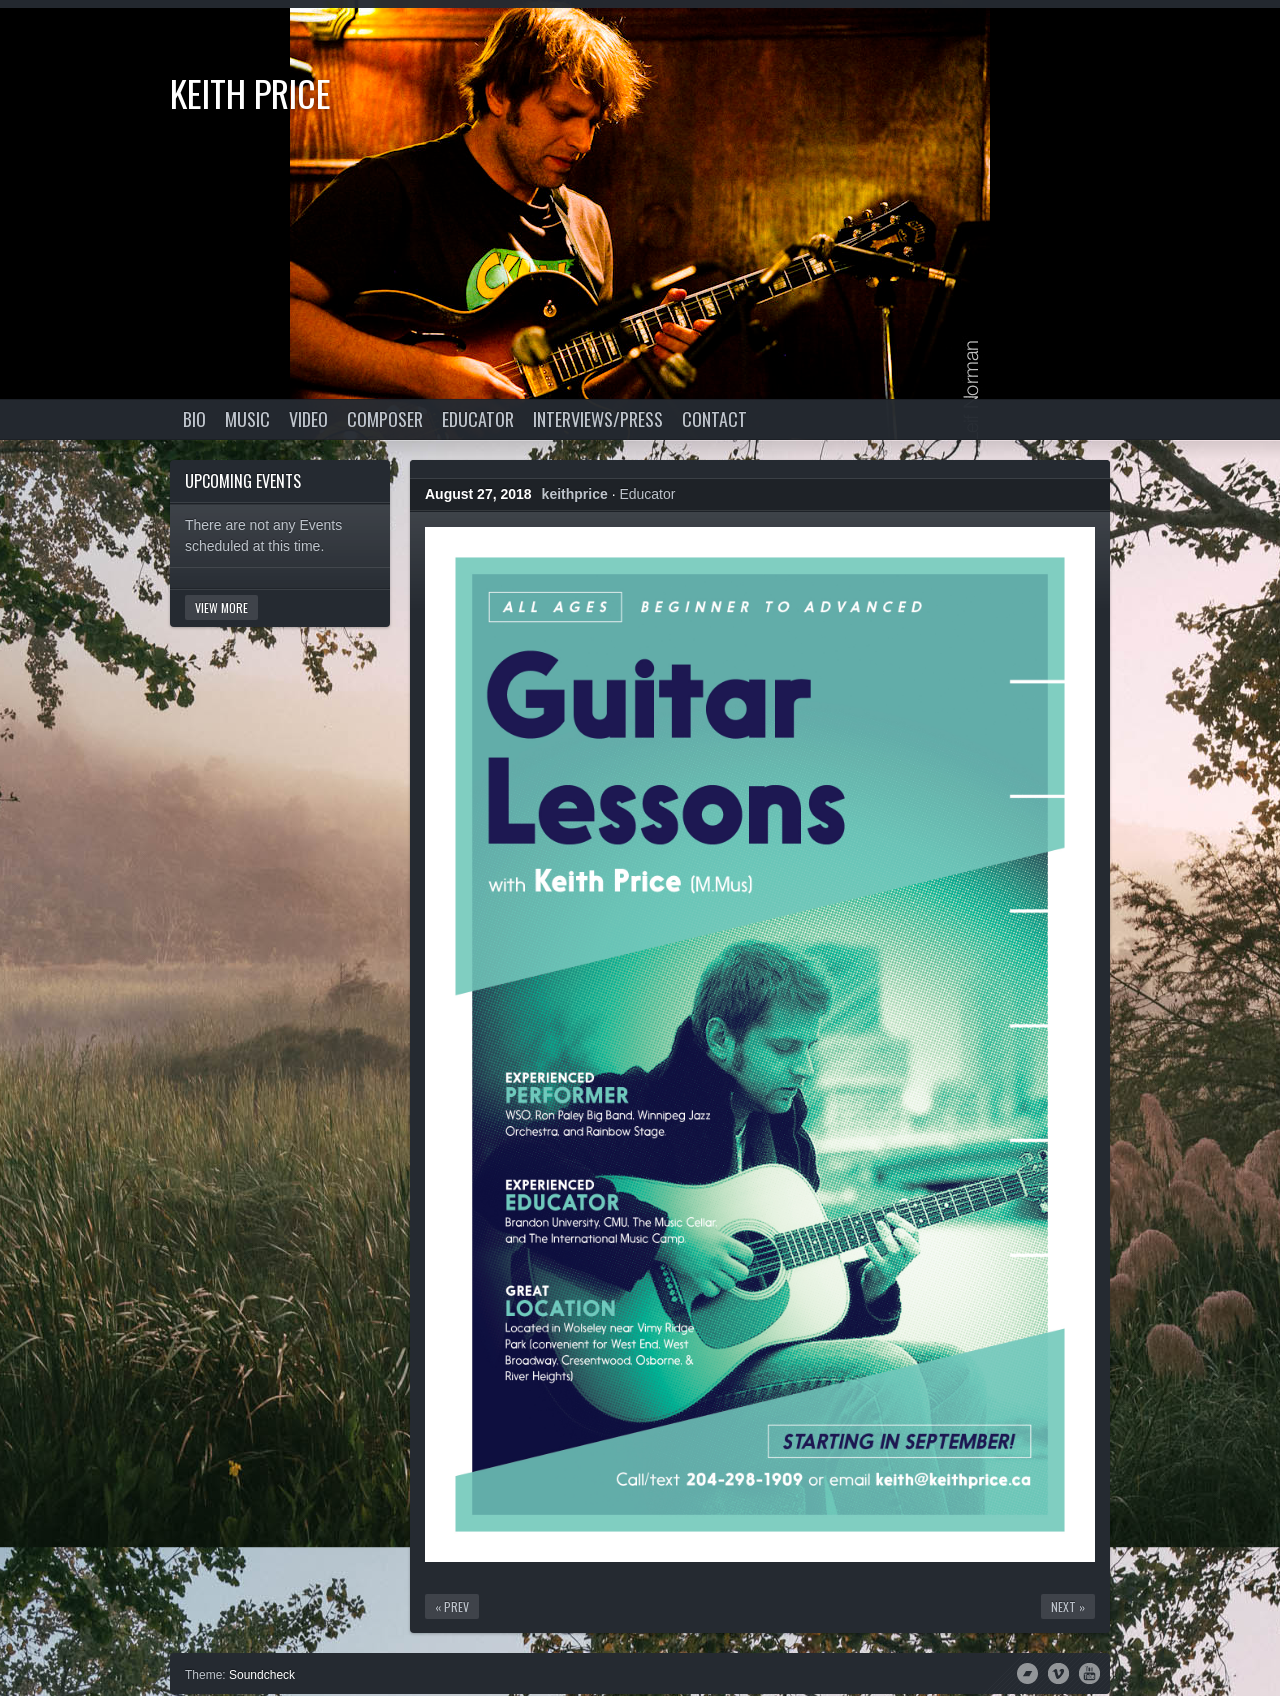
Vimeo (1058, 1672)
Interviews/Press (598, 419)
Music (247, 419)
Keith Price (250, 92)
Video (308, 419)
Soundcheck (262, 1675)
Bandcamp (1027, 1672)
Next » (1068, 1606)
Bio (194, 419)
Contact (714, 419)
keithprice (575, 494)
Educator (478, 419)
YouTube (1089, 1672)
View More (221, 607)
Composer (385, 419)
